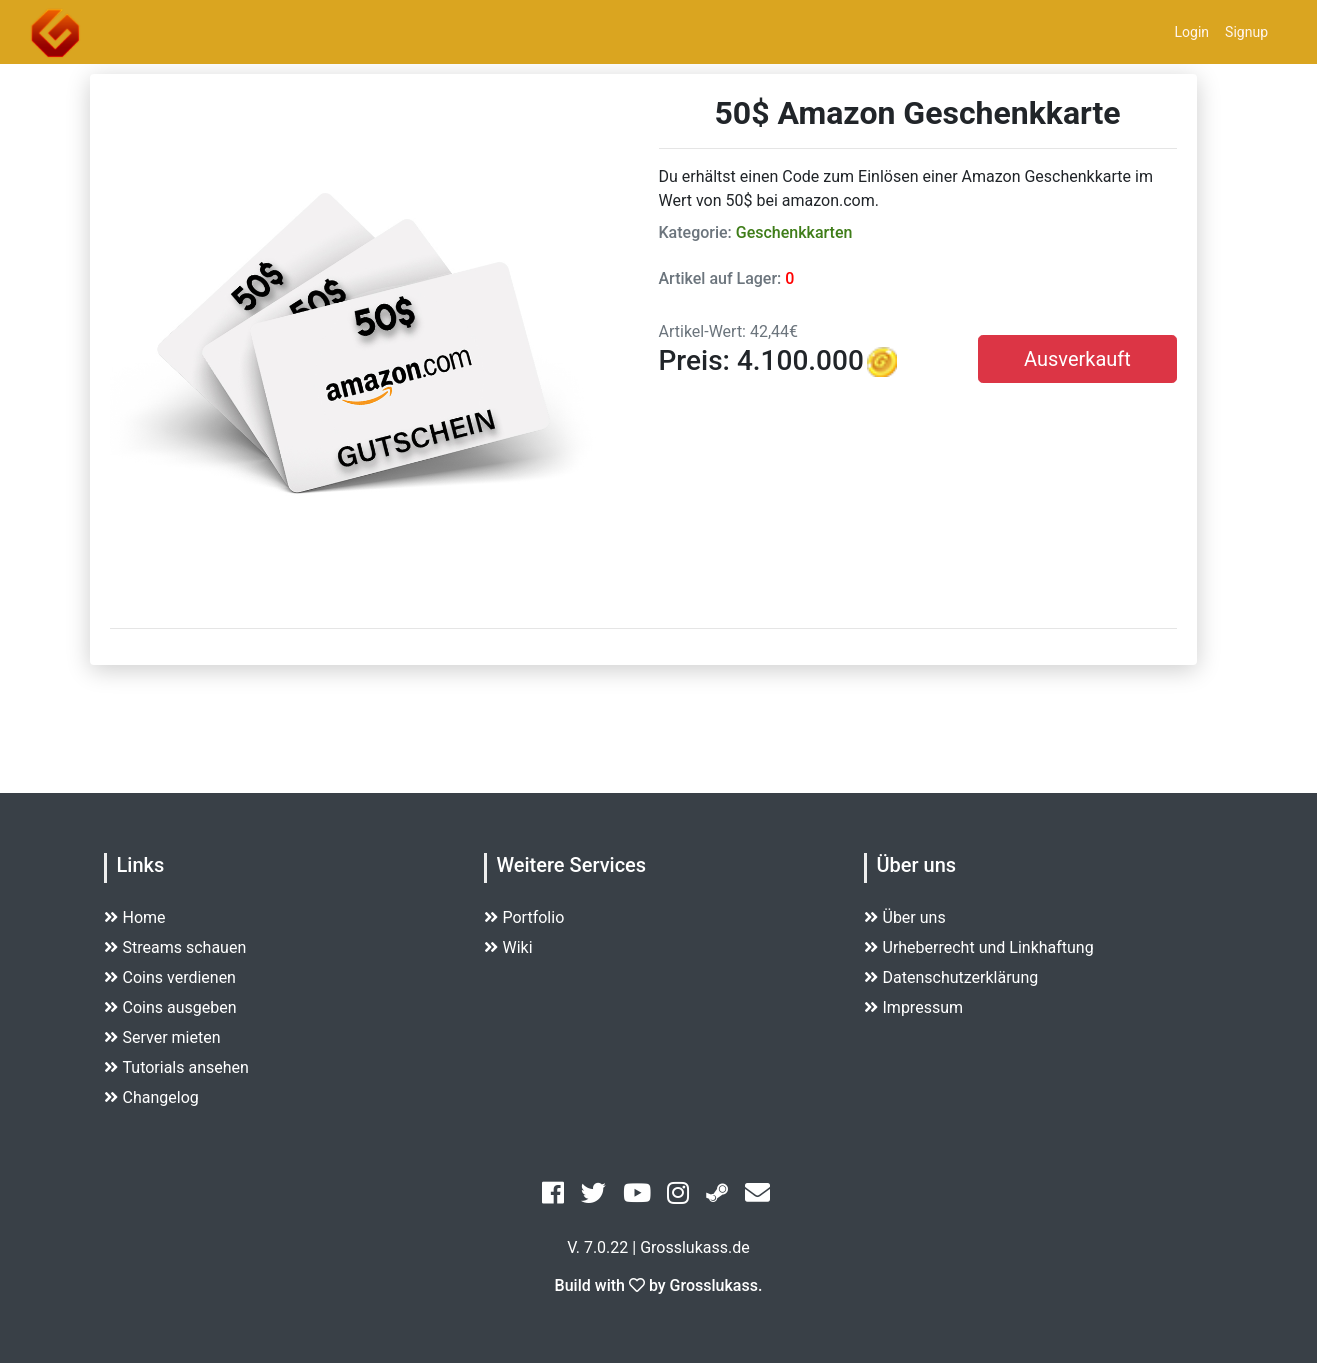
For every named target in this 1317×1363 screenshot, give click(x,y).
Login (1192, 32)
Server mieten (162, 1037)
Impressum (914, 1007)
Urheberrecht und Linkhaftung (979, 947)
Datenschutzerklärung (951, 977)
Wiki (508, 947)
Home (135, 917)
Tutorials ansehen (176, 1067)
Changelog (151, 1097)
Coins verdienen (170, 977)
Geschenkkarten (794, 232)
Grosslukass (714, 1285)
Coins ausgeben (170, 1007)
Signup (1246, 32)
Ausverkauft (1077, 359)
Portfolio (524, 917)
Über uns (905, 917)
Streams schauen (175, 947)
